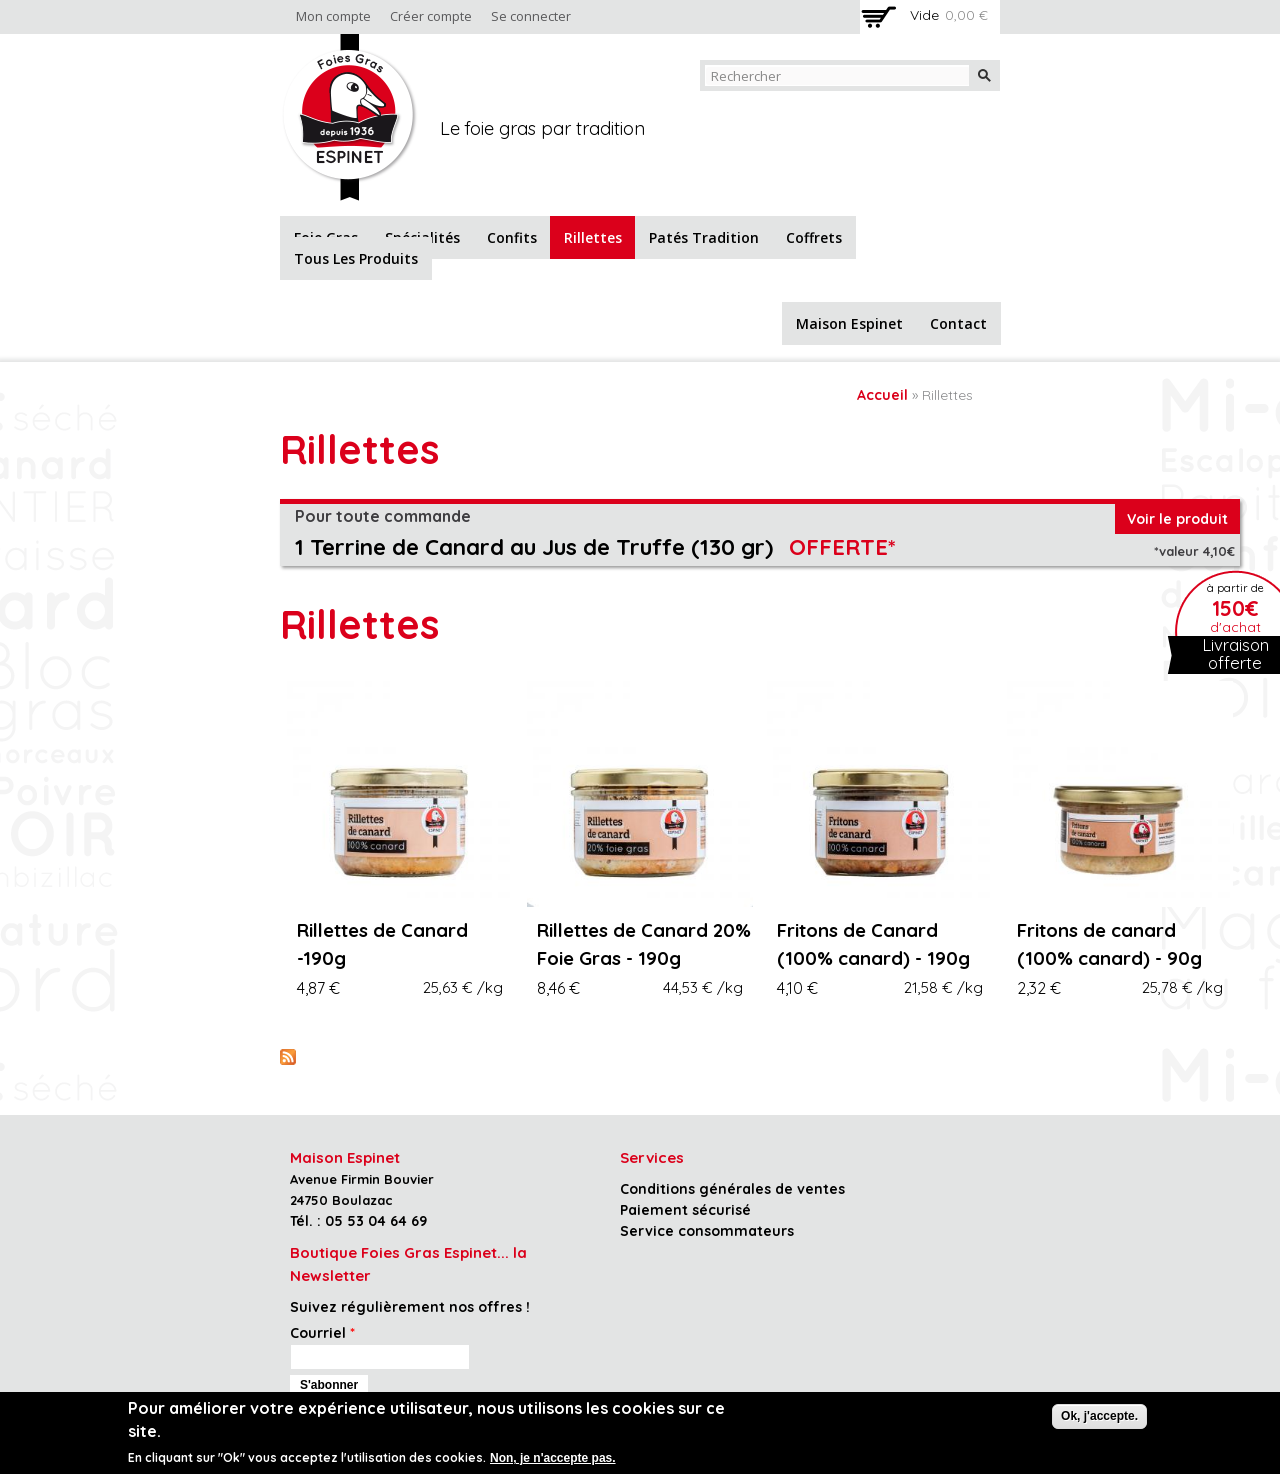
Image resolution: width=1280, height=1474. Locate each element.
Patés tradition (704, 237)
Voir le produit (1177, 519)
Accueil (882, 395)
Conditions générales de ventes (732, 1189)
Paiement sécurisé (685, 1210)
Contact (958, 323)
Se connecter (531, 16)
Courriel (322, 1333)
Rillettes (593, 237)
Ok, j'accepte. (1099, 1416)
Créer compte (431, 16)
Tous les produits (356, 258)
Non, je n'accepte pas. (553, 1458)
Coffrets (814, 237)
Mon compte (333, 16)
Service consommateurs (707, 1231)
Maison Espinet (849, 323)
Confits (512, 237)
